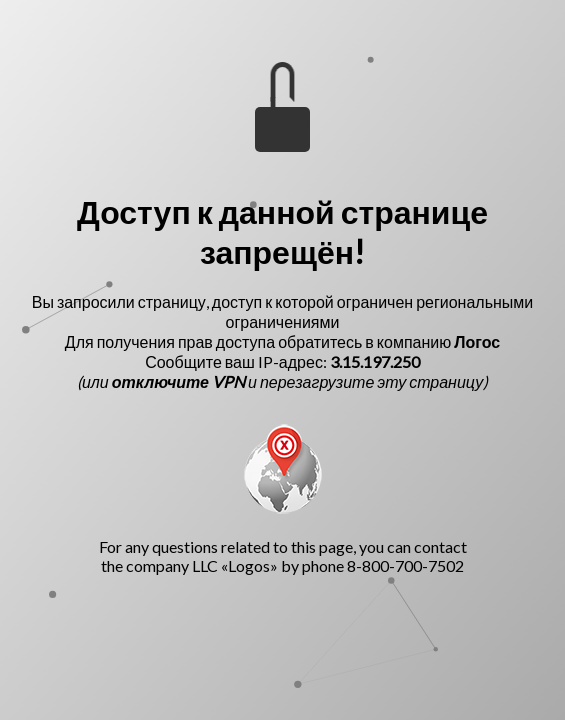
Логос (477, 341)
